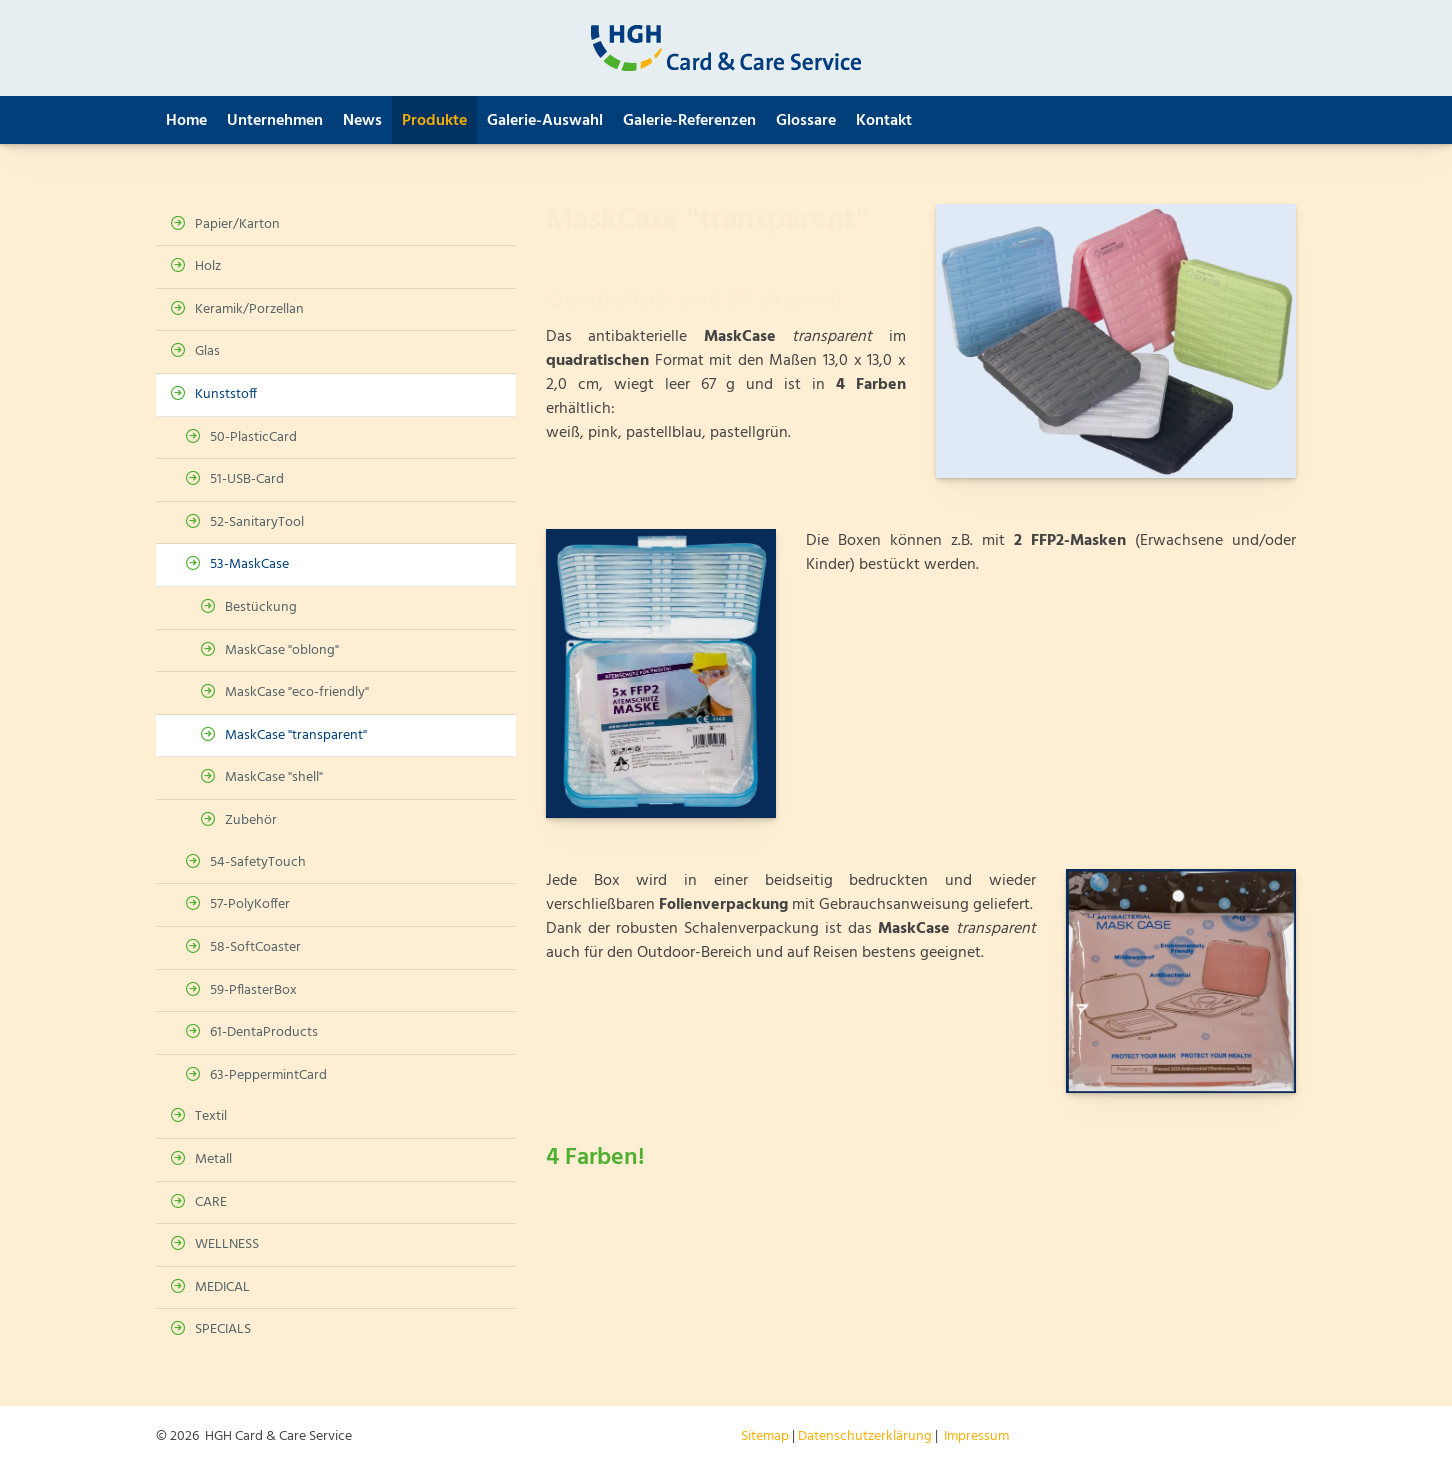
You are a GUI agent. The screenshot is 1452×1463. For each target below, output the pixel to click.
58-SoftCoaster (255, 947)
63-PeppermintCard (268, 1075)
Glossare (806, 121)
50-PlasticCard (253, 437)
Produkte (434, 121)
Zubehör (251, 820)
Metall (213, 1159)
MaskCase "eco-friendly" (297, 692)
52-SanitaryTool (257, 522)
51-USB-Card (247, 479)
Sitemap (765, 1436)
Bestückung (261, 607)
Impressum (976, 1436)
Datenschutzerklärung (865, 1436)
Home (186, 121)
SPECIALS (223, 1329)
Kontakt (884, 121)
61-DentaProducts (264, 1032)
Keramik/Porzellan (249, 309)
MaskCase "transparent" (296, 735)
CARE (211, 1202)
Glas (207, 351)
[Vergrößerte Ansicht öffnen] (1116, 341)
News (362, 121)
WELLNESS (227, 1244)
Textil (211, 1116)
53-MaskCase (249, 564)
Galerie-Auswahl (545, 121)
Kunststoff (226, 394)
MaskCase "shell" (274, 777)
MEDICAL (222, 1287)
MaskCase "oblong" (282, 650)
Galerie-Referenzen (689, 121)
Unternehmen (275, 121)
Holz (208, 266)
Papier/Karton (237, 224)
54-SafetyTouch (258, 862)
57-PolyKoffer (250, 904)
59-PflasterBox (253, 990)
